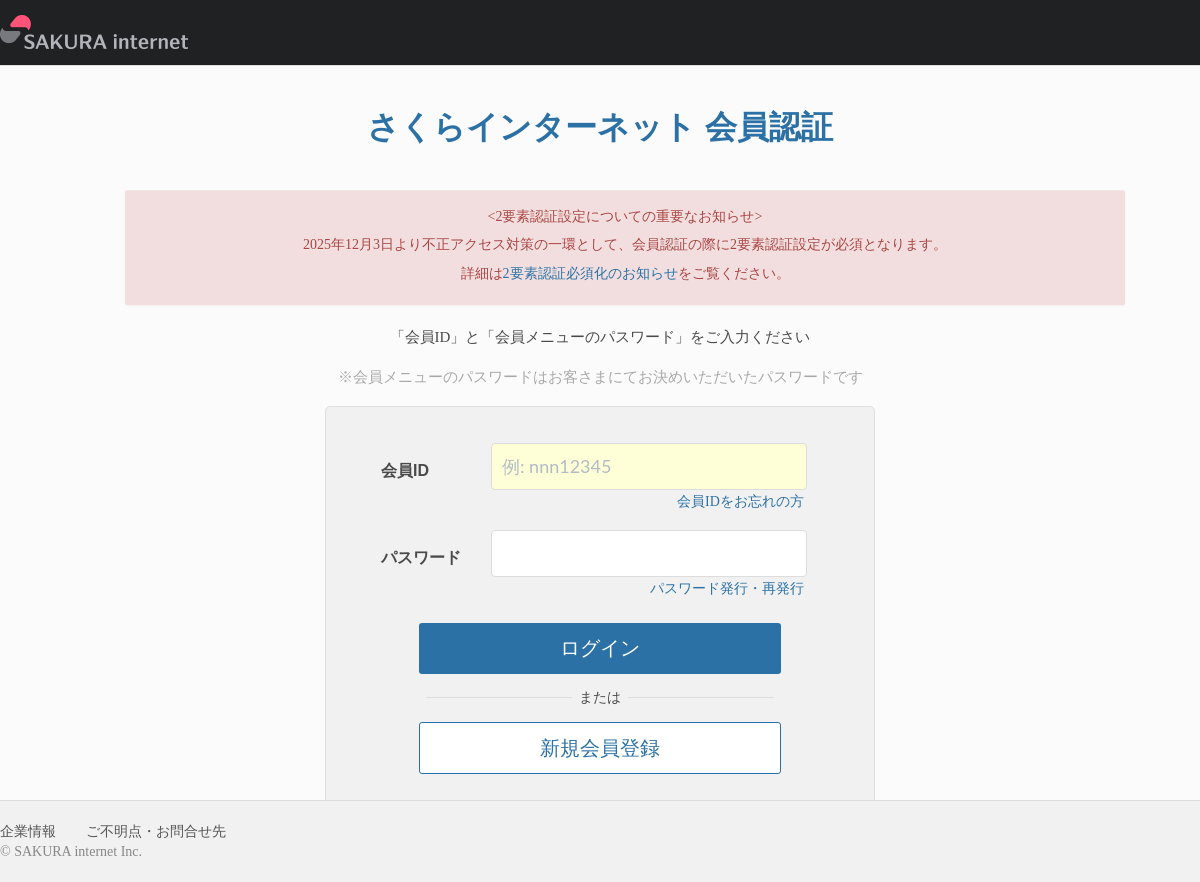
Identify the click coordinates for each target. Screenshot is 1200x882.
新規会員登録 (600, 748)
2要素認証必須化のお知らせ (590, 273)
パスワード (421, 557)
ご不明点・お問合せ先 (156, 831)
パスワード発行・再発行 (727, 588)
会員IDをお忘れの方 (740, 501)
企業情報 (28, 831)
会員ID (405, 470)
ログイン (600, 648)
